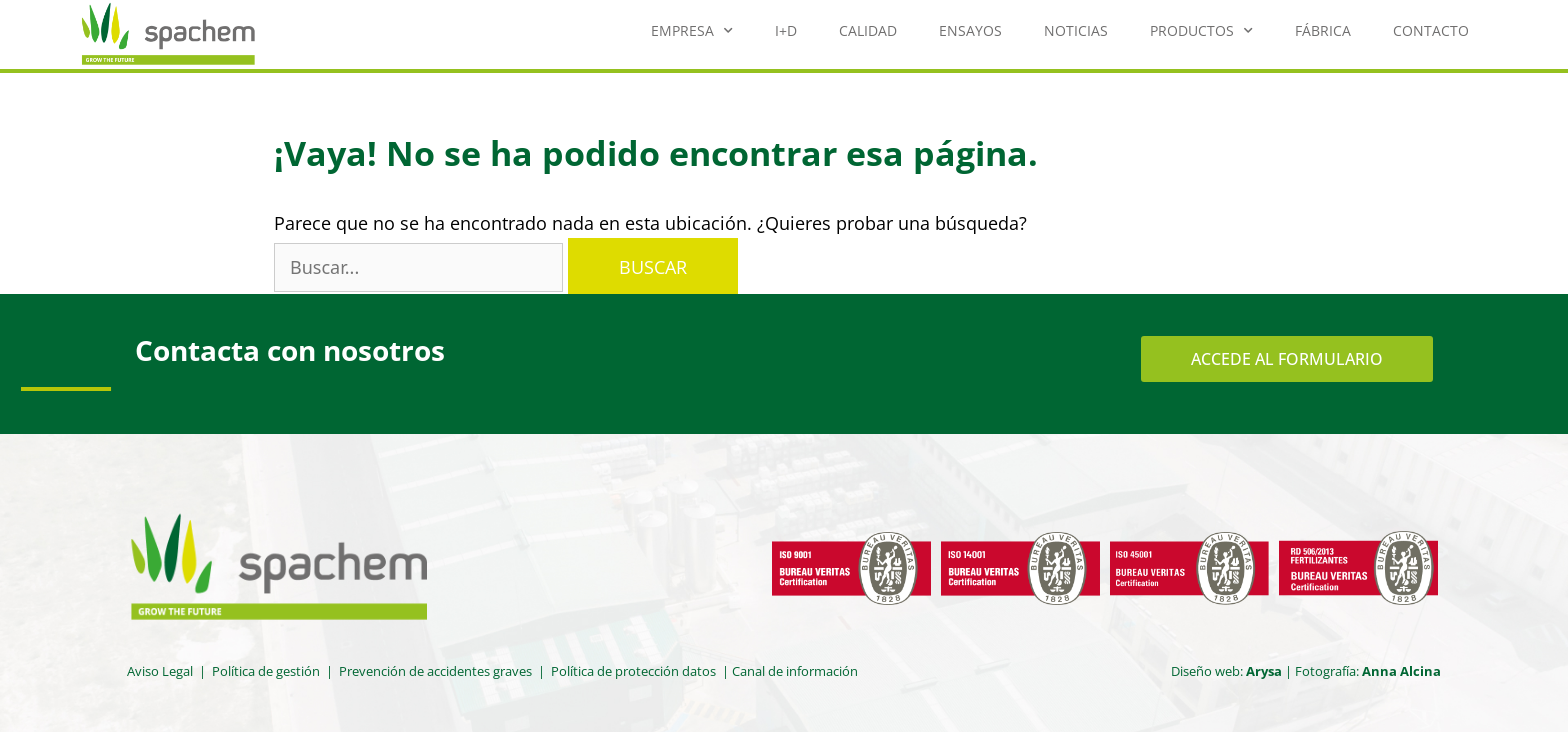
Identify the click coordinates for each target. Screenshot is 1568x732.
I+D (786, 30)
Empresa (692, 31)
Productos (1201, 31)
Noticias (1076, 30)
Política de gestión (266, 671)
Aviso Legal (160, 671)
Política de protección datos (635, 671)
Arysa (1264, 671)
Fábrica (1323, 30)
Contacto (1431, 30)
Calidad (868, 30)
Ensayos (970, 30)
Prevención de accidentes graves (435, 671)
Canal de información (795, 671)
